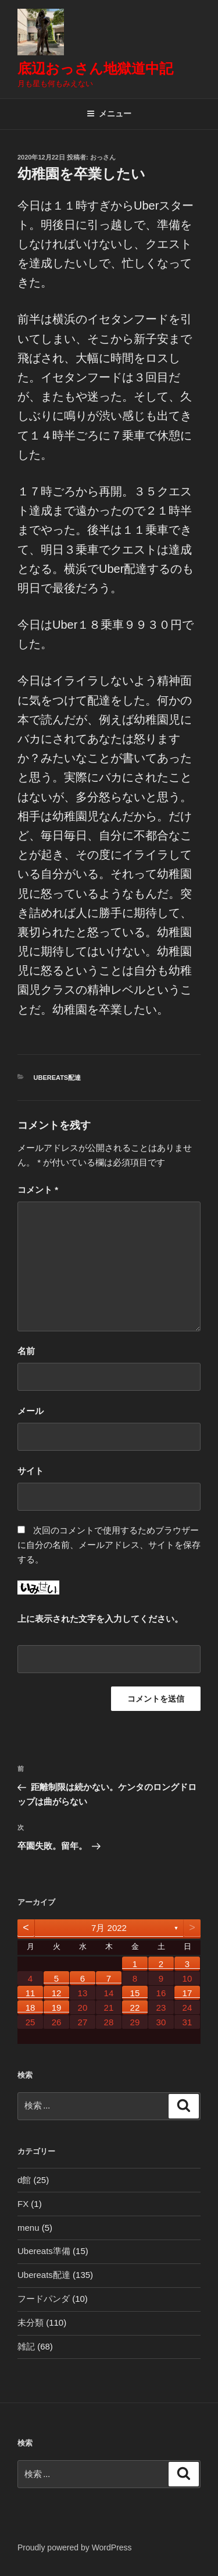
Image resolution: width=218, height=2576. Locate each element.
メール (30, 1411)
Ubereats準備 (43, 2251)
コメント (37, 1190)
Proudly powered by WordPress (74, 2547)
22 (135, 2007)
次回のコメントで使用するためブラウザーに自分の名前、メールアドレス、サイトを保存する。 (109, 1544)
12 (57, 1993)
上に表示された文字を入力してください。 (100, 1619)
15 (135, 1993)
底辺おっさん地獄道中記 (95, 68)
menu (28, 2228)
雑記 (26, 2346)
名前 (26, 1351)
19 (57, 2007)
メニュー (109, 113)
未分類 (30, 2322)
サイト (30, 1471)
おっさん (103, 157)
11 (30, 1993)
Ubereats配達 (57, 1077)
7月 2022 (109, 1928)
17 (187, 1993)
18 (30, 2007)
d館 (24, 2180)
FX (22, 2204)
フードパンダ (43, 2299)
